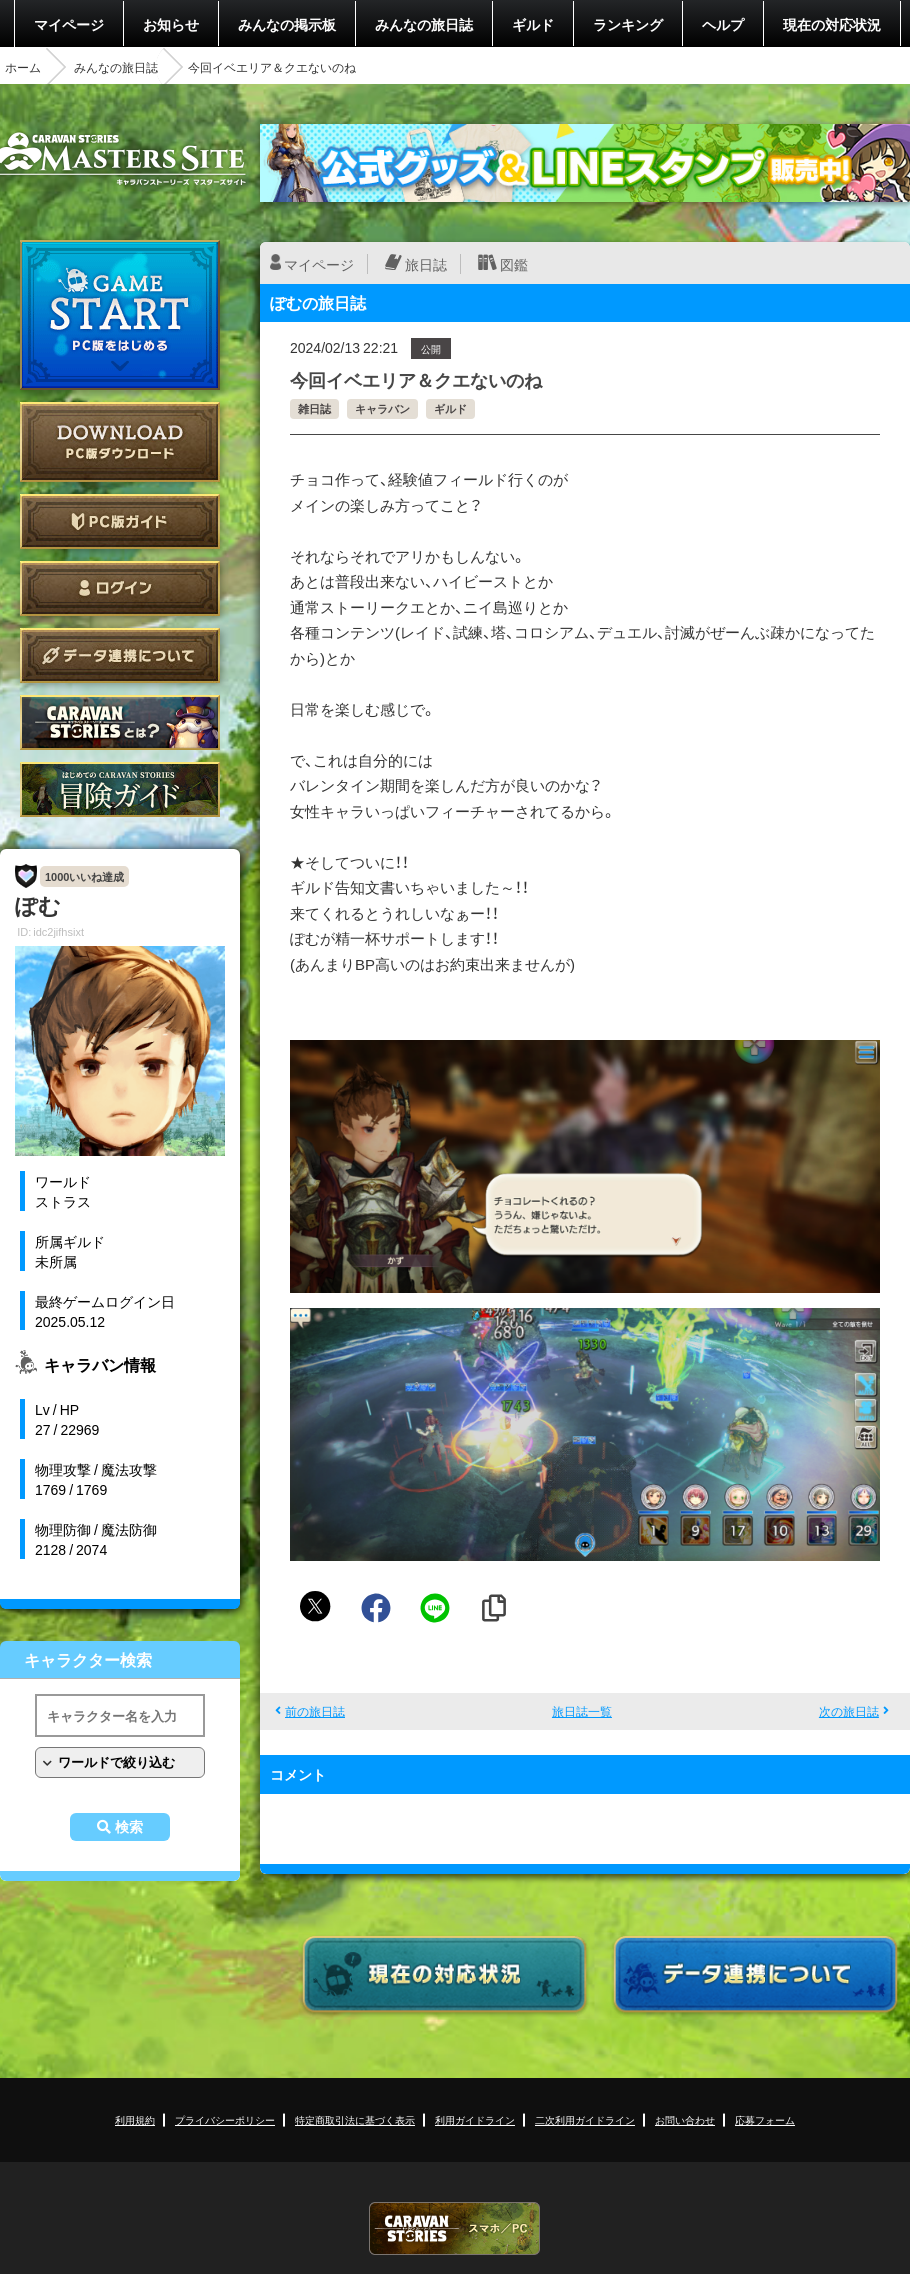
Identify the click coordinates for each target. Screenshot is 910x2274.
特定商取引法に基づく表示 (355, 2119)
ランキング (628, 24)
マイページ (69, 24)
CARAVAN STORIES (455, 2228)
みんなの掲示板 (287, 24)
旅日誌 (426, 264)
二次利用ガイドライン (585, 2119)
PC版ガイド (120, 521)
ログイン (120, 588)
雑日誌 (314, 408)
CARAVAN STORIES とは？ (120, 722)
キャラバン (382, 408)
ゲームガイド (120, 789)
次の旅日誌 (849, 1711)
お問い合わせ (685, 2119)
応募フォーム (765, 2119)
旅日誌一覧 (582, 1711)
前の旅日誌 (315, 1711)
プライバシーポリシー (225, 2119)
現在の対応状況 (832, 24)
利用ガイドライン (475, 2119)
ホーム (23, 67)
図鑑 (514, 264)
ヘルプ (723, 24)
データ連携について (120, 655)
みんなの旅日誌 (424, 24)
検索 (129, 1827)
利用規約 (135, 2119)
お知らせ (171, 24)
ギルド (533, 24)
